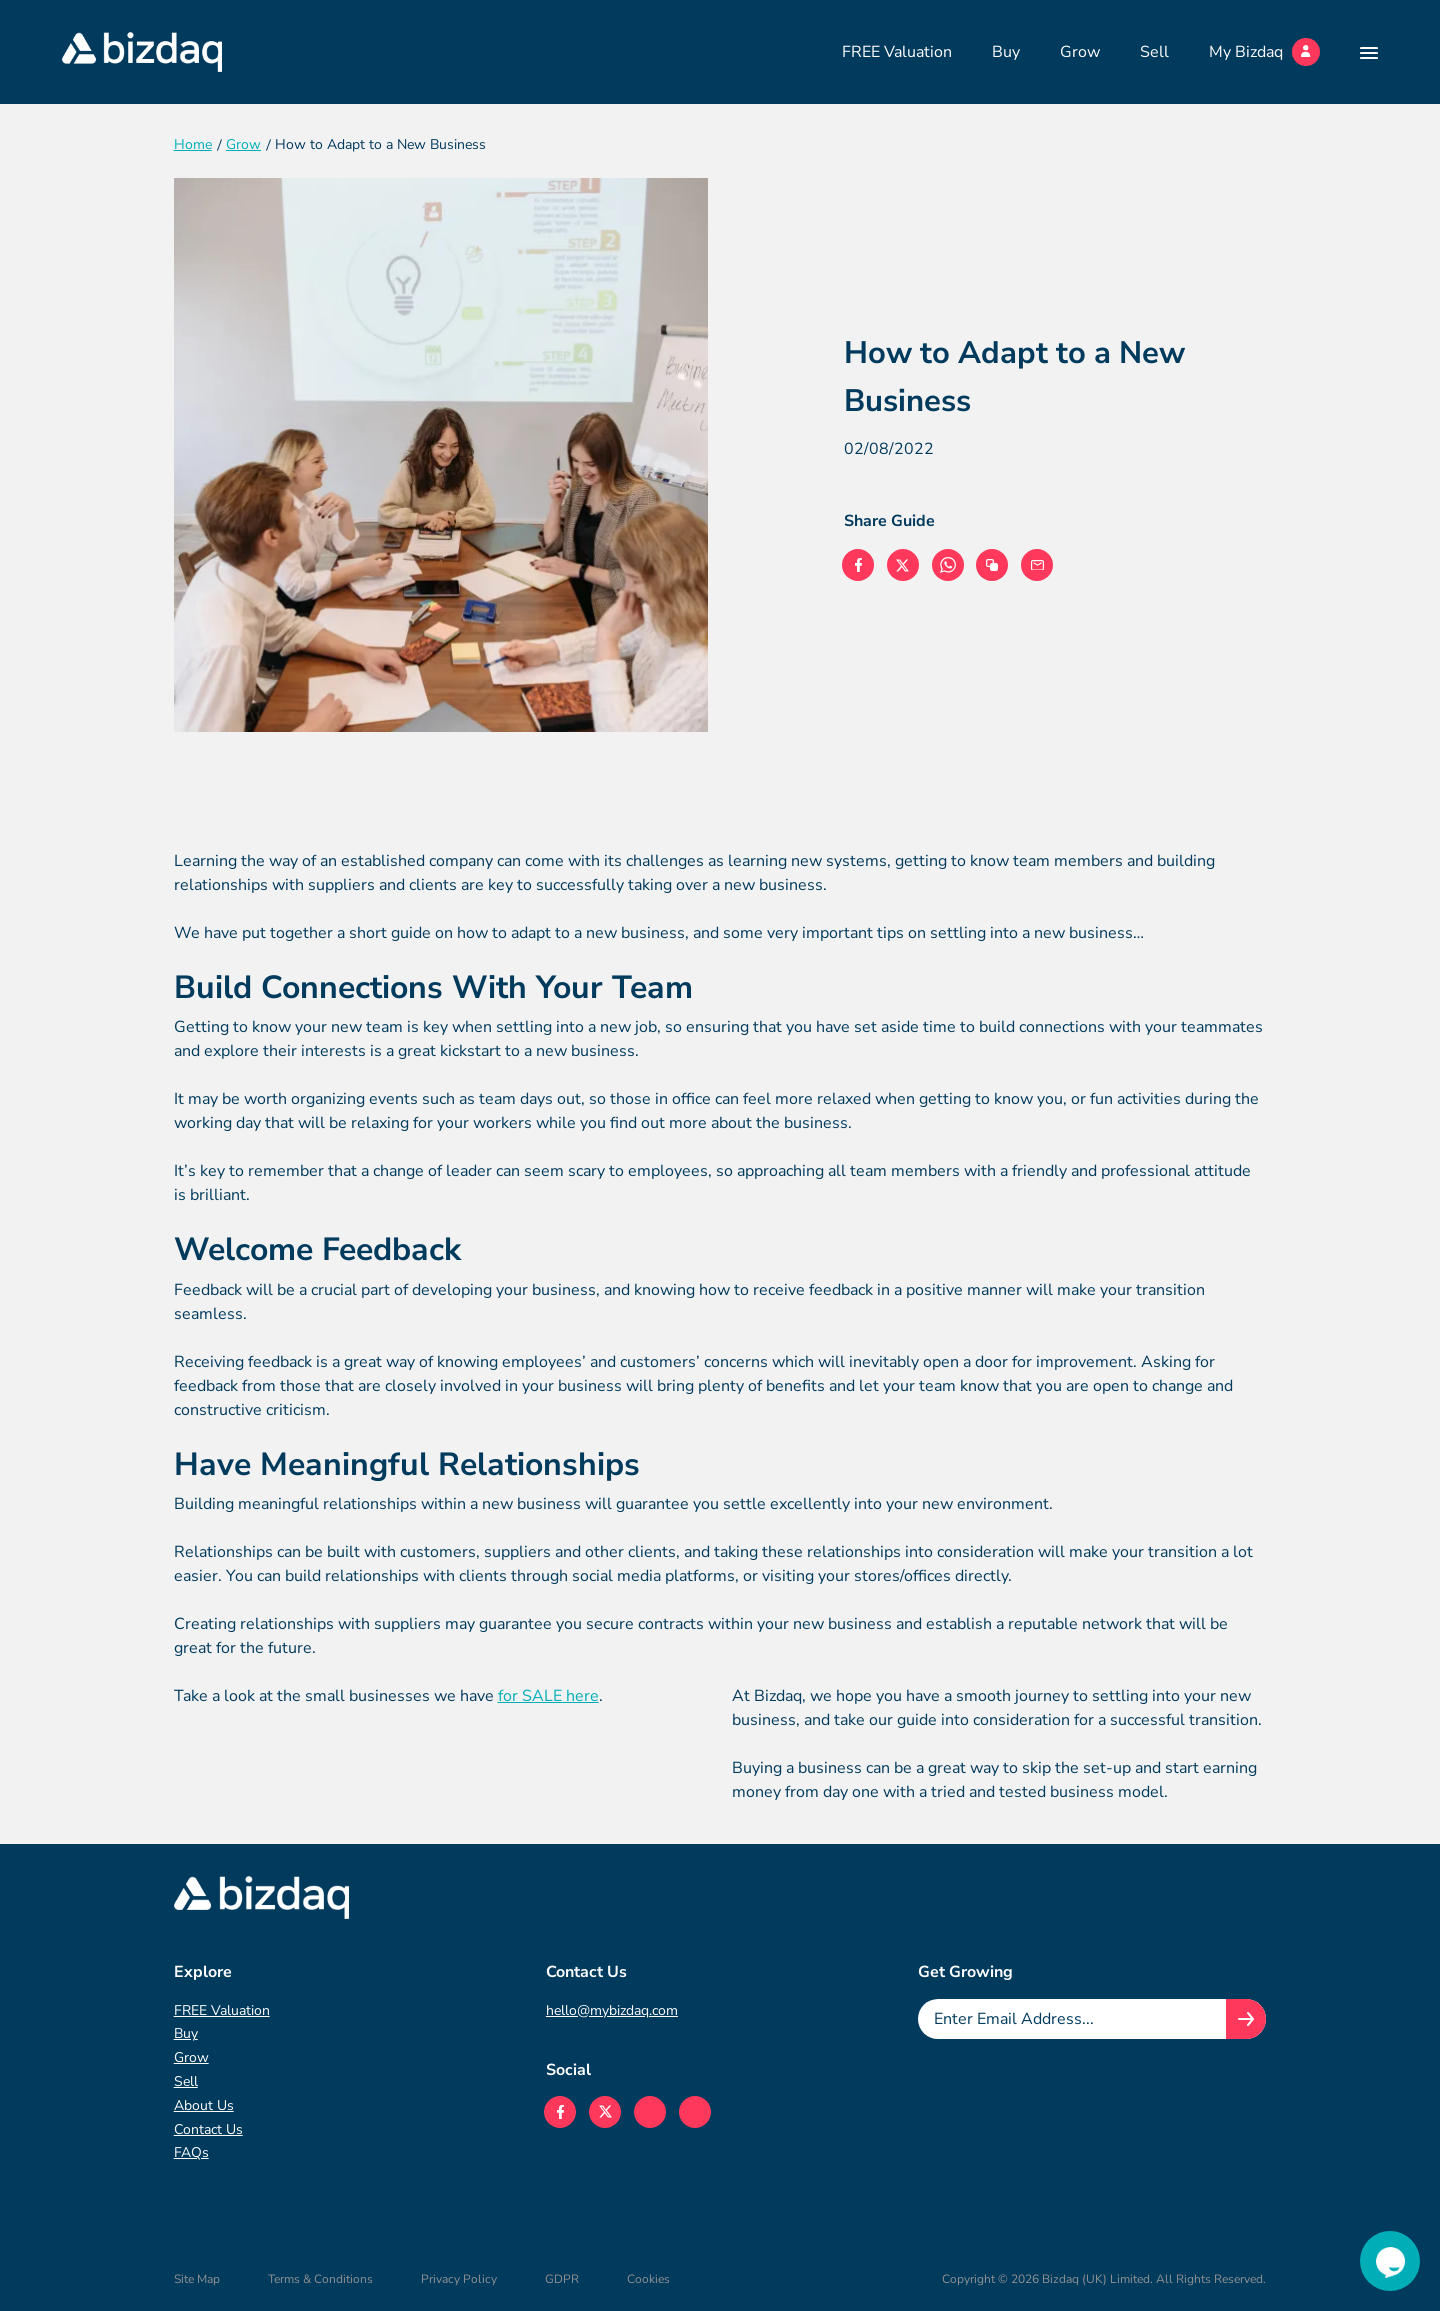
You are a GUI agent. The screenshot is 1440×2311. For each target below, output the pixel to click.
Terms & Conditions (320, 2279)
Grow (1080, 52)
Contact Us (208, 2129)
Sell (1154, 52)
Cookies (648, 2279)
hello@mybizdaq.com (612, 2010)
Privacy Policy (459, 2279)
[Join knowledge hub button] (1246, 2019)
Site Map (197, 2279)
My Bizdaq (1264, 52)
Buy (1006, 52)
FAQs (191, 2152)
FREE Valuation (897, 52)
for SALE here (548, 1696)
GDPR (562, 2279)
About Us (204, 2105)
